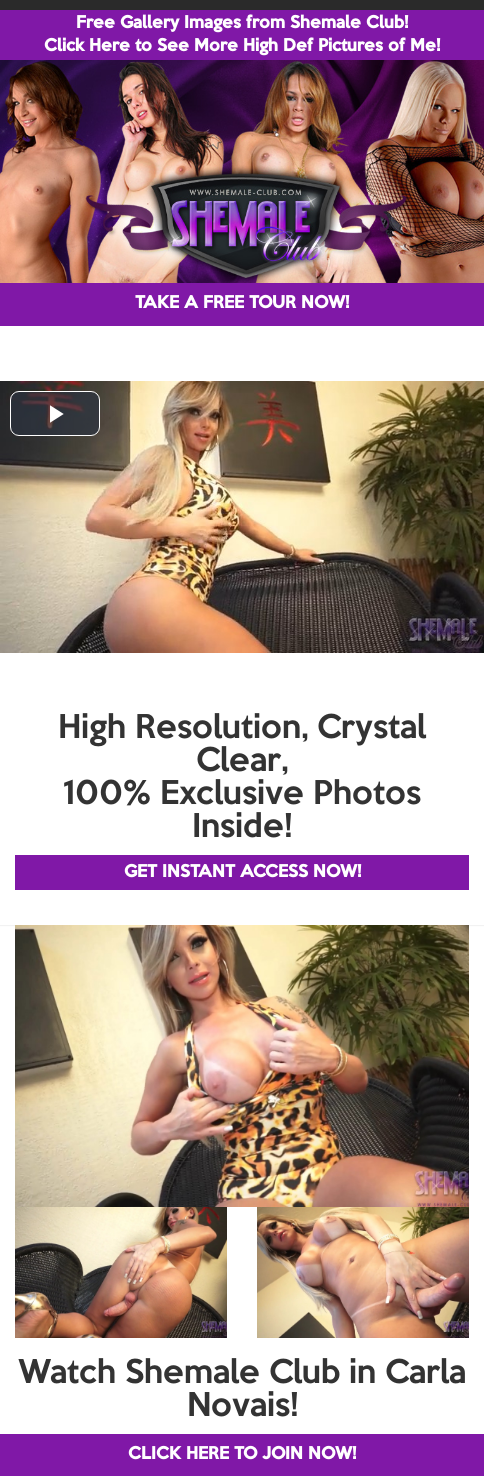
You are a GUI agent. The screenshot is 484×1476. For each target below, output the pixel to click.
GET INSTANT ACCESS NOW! (242, 872)
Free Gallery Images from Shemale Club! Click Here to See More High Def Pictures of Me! (242, 35)
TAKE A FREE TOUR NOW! (242, 303)
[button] (55, 413)
